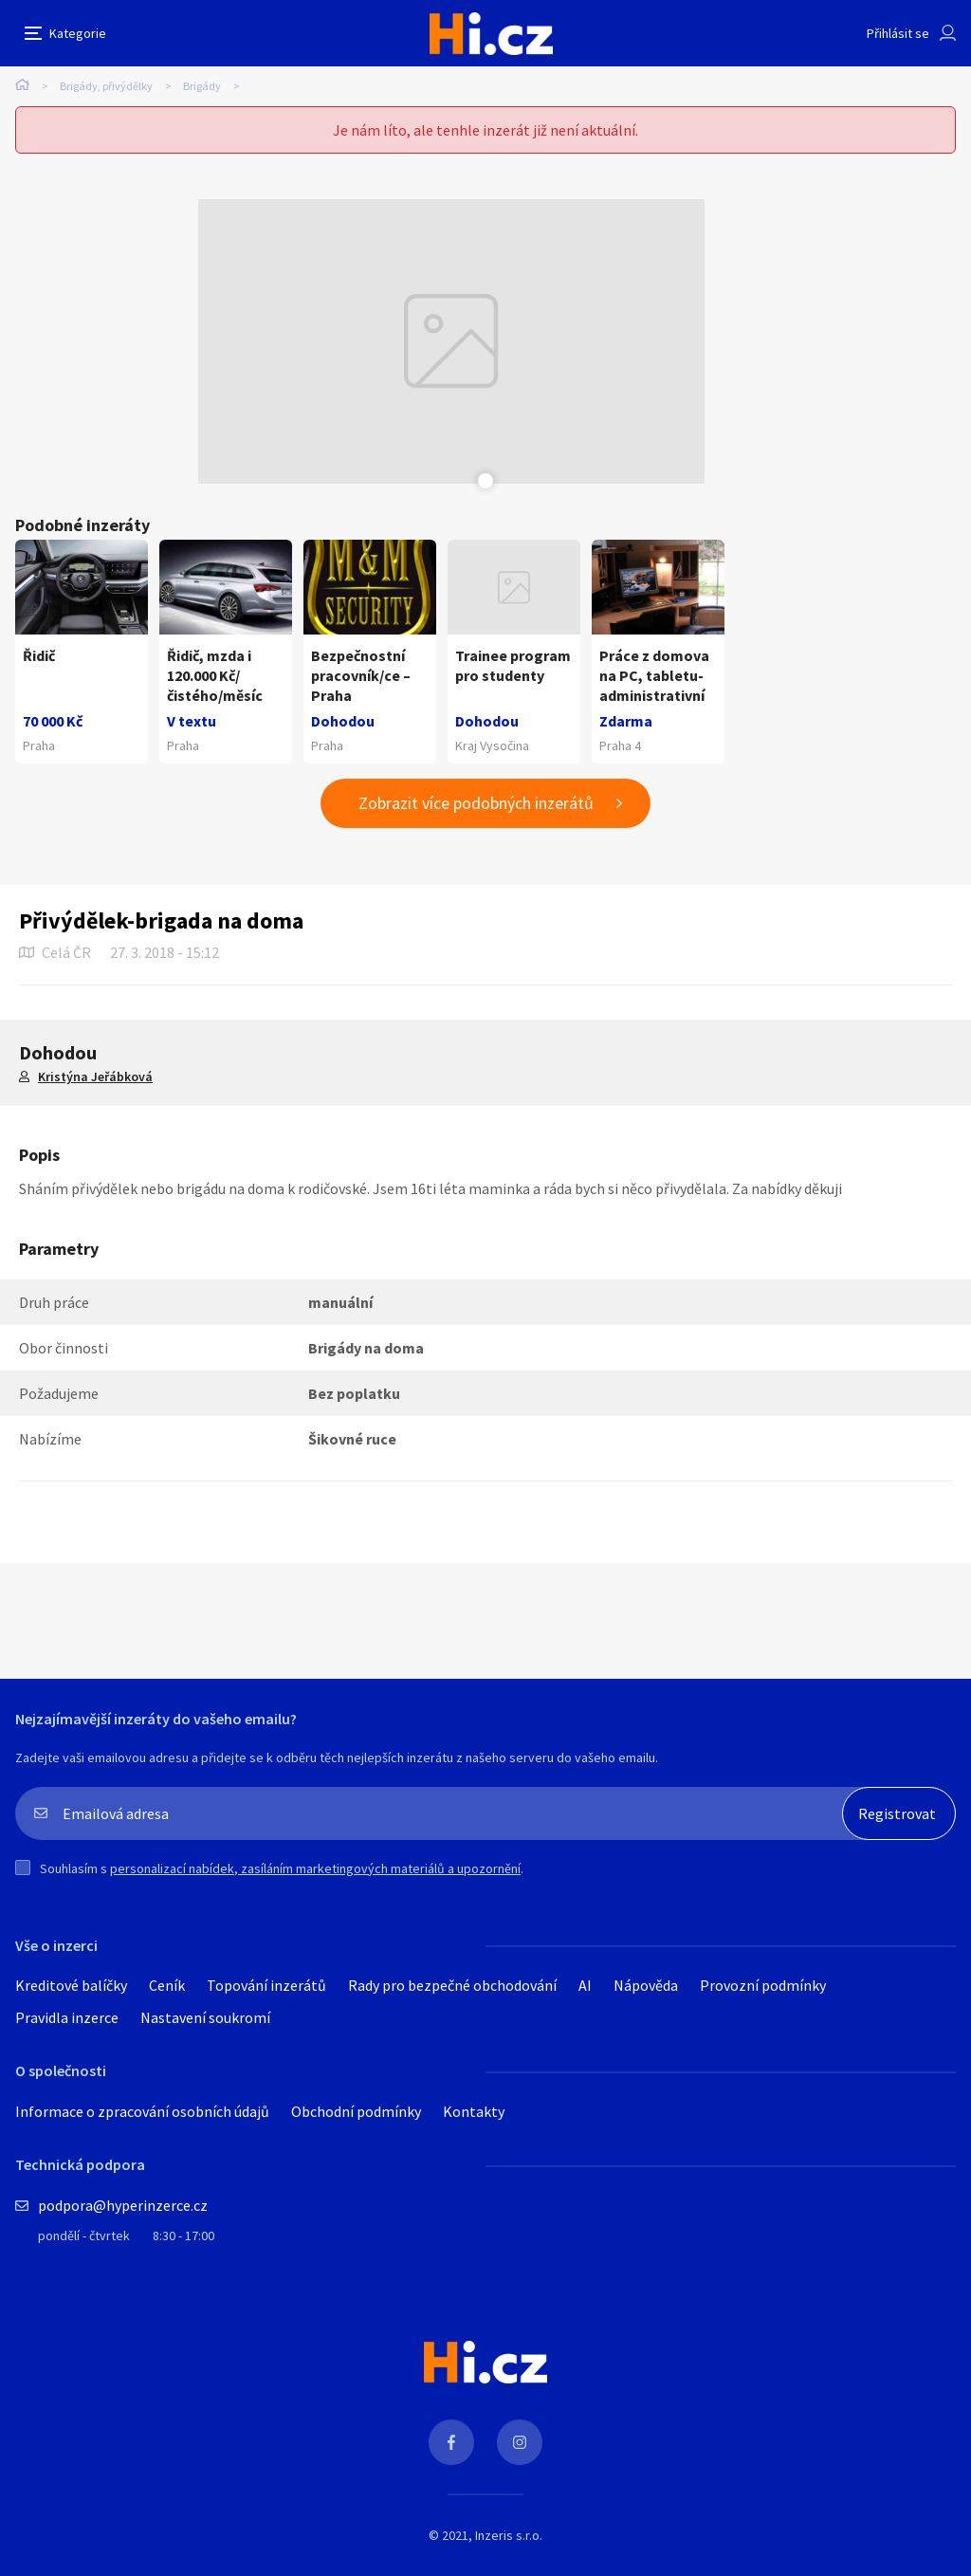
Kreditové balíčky (71, 1985)
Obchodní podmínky (356, 2111)
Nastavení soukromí (205, 2017)
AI (585, 1985)
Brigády (202, 86)
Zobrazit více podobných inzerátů (476, 803)
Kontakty (473, 2111)
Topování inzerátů (266, 1985)
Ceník (167, 1985)
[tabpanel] (451, 341)
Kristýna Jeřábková (95, 1076)
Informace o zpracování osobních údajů (142, 2111)
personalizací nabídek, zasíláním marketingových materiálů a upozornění (315, 1868)
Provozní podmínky (763, 1985)
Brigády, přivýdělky (106, 86)
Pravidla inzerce (67, 2017)
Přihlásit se (898, 33)
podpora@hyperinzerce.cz (123, 2205)
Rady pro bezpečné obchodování (452, 1985)
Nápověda (646, 1985)
